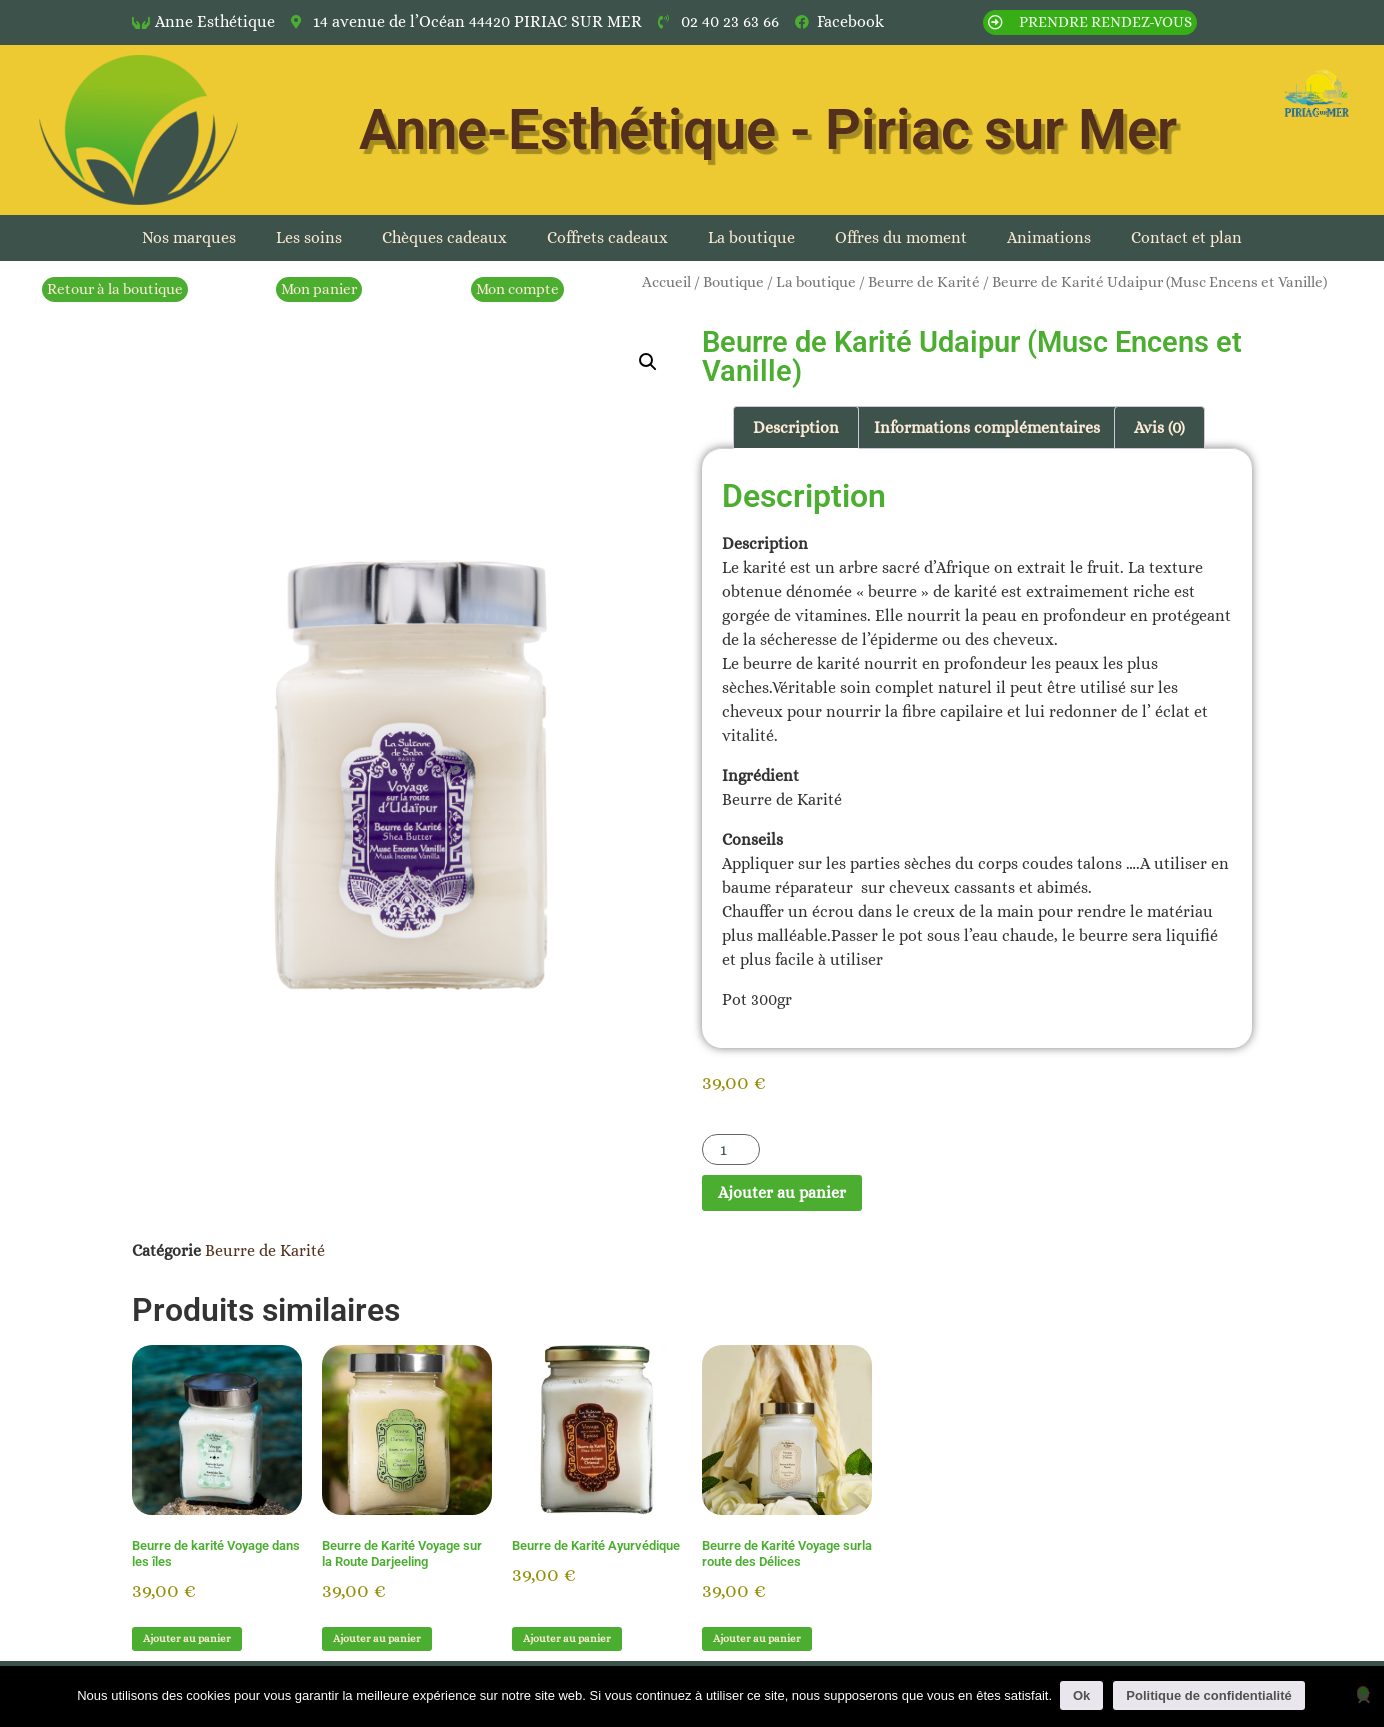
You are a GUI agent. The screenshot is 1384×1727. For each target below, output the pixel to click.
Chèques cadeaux (444, 237)
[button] (648, 362)
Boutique (733, 282)
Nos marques (189, 237)
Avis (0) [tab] (1159, 427)
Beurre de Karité (924, 282)
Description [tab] (796, 427)
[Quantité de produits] (731, 1149)
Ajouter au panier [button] (187, 1638)
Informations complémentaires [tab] (987, 427)
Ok (1083, 1695)
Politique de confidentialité (1210, 1695)
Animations (1049, 237)
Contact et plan (1186, 237)
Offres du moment (901, 237)
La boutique (751, 237)
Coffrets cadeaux (607, 237)
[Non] (1363, 1693)
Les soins (309, 237)
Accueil (666, 282)
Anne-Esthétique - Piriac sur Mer (768, 130)
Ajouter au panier (782, 1192)
